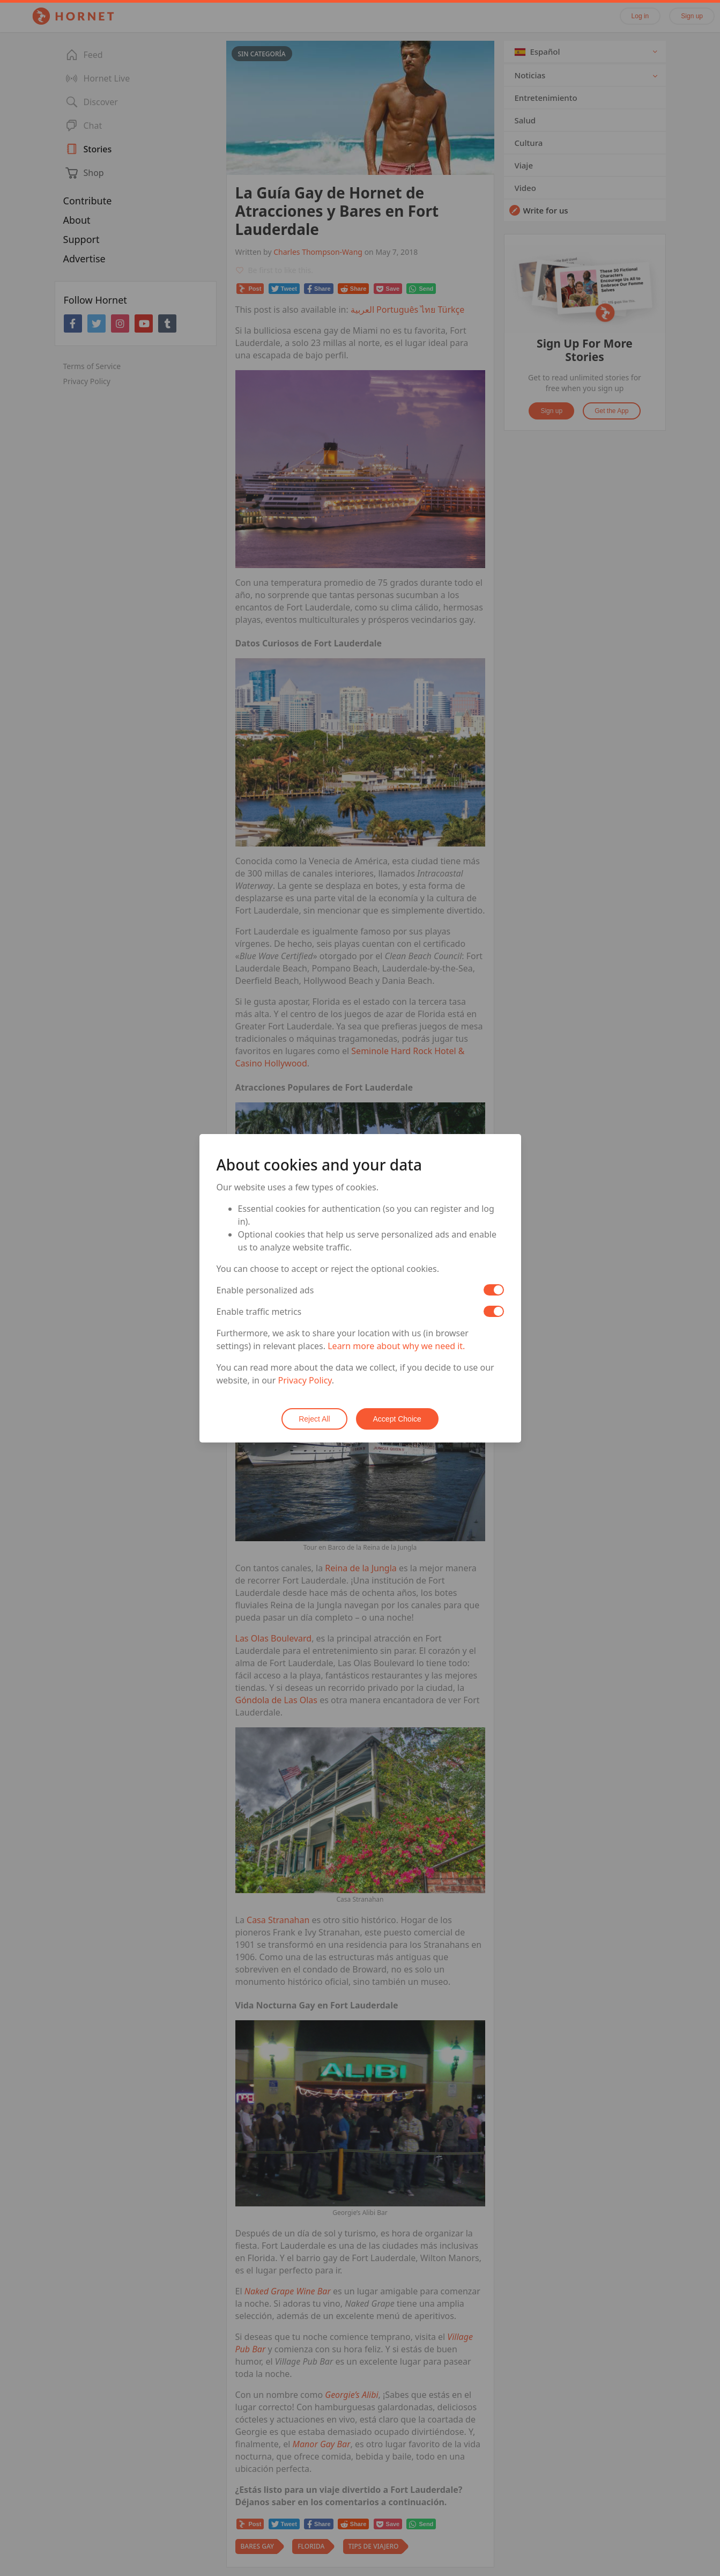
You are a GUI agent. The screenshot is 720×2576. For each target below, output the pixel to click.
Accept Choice (397, 1419)
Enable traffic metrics (259, 1312)
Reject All (314, 1419)
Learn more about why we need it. (396, 1346)
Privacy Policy (305, 1380)
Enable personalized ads (265, 1290)
